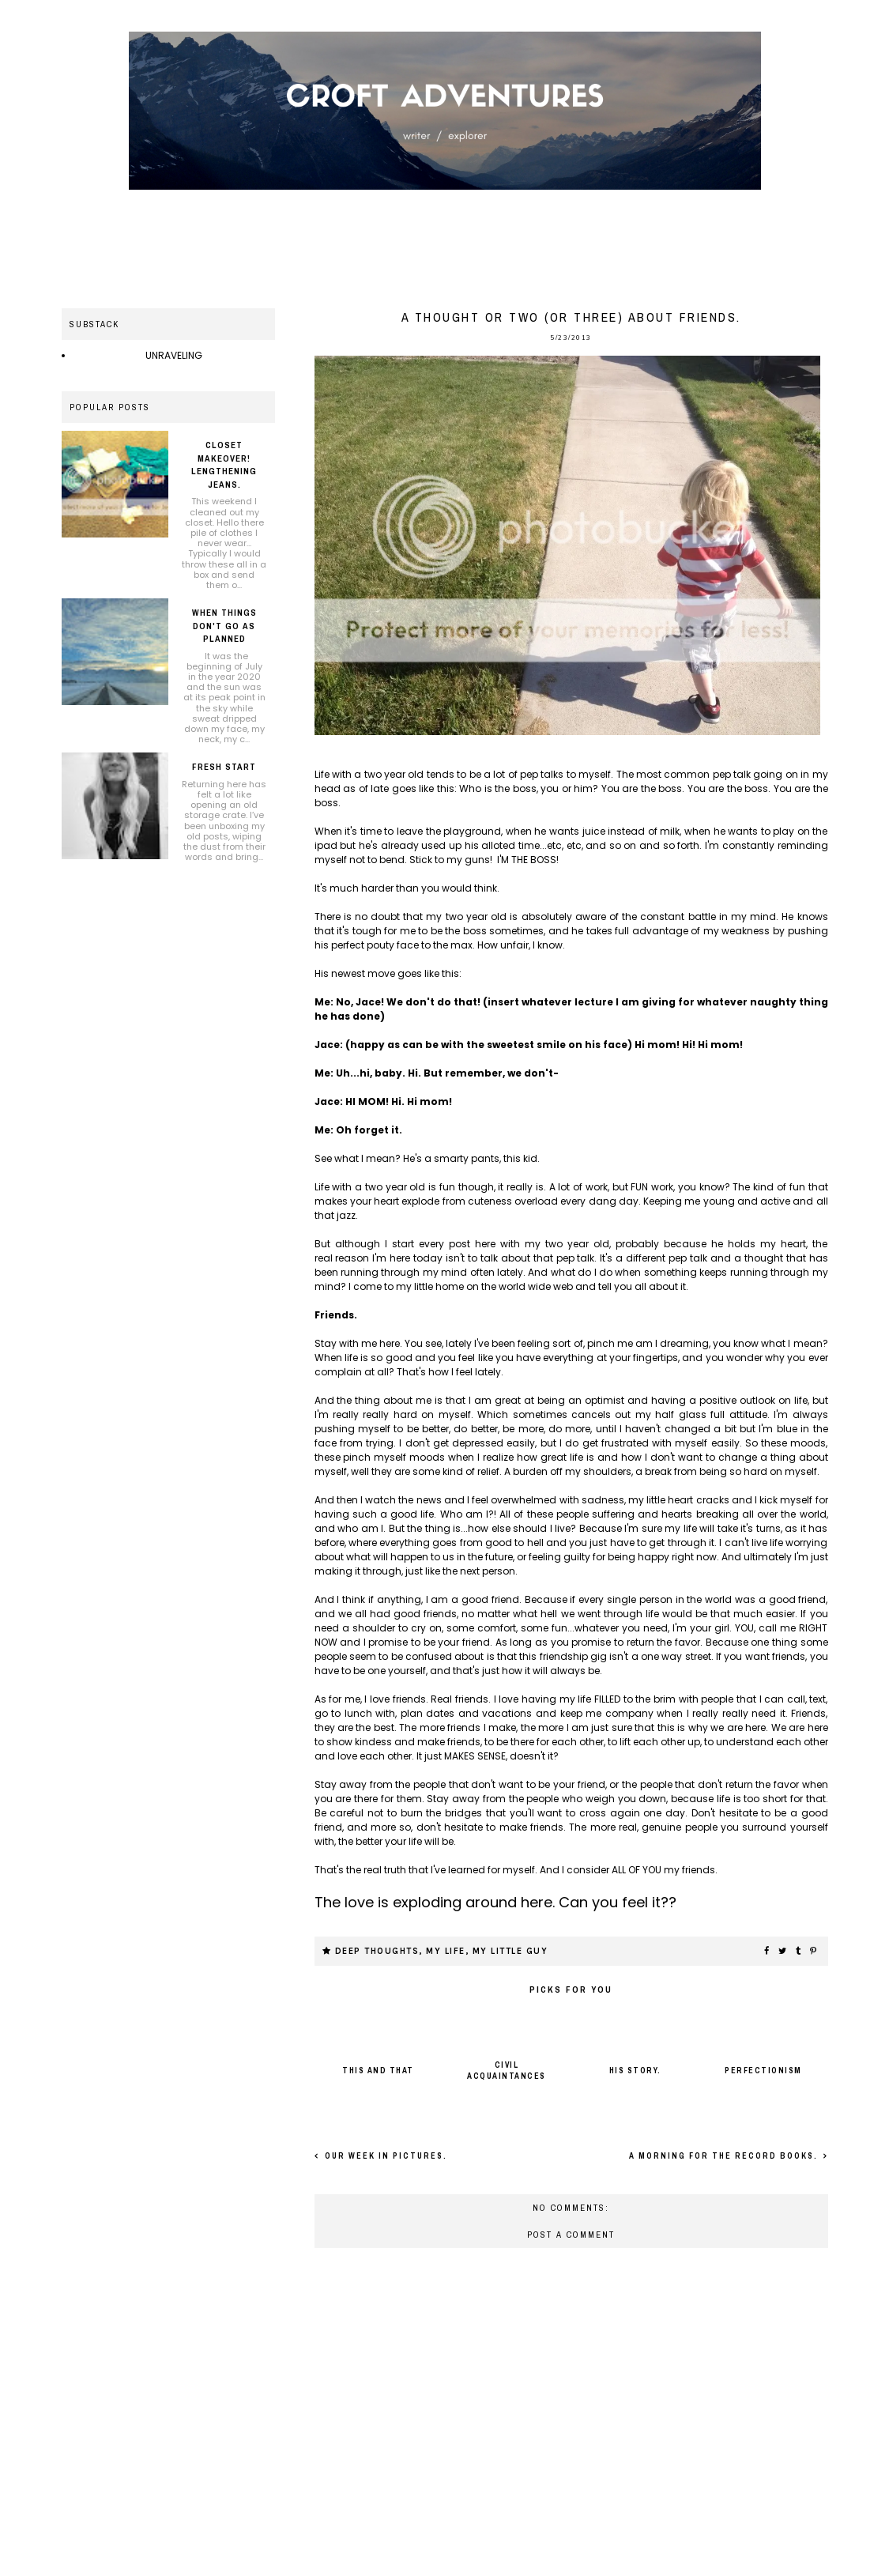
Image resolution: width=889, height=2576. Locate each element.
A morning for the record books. (725, 2156)
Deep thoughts (377, 1951)
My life (445, 1951)
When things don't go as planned (224, 625)
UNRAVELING (173, 355)
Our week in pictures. (384, 2156)
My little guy (510, 1951)
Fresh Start (224, 766)
